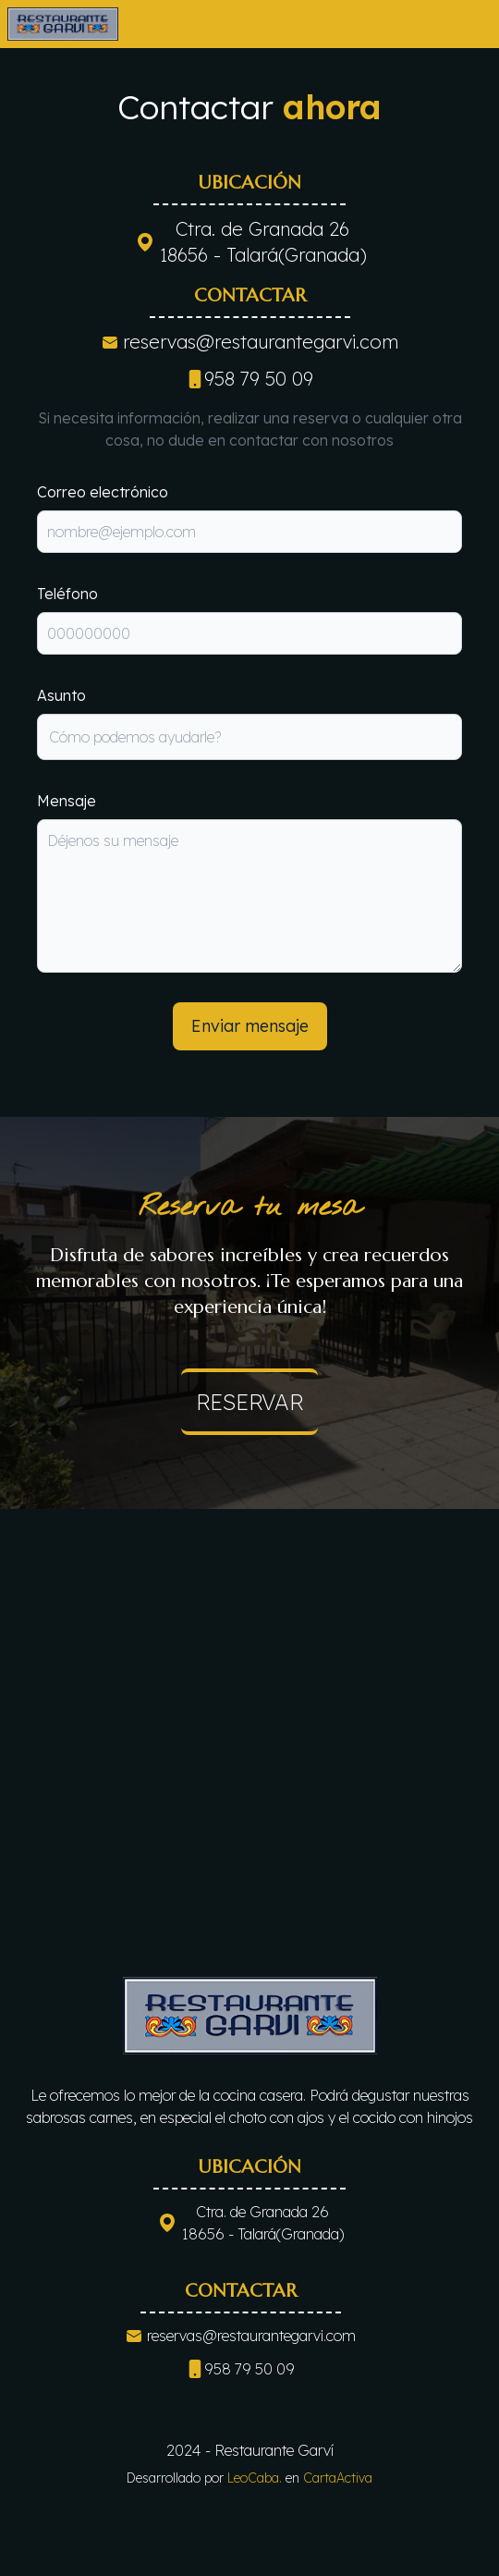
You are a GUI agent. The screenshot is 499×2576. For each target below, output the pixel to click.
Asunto (61, 695)
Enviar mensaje (250, 1026)
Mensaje (66, 800)
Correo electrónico (102, 492)
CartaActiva (337, 2478)
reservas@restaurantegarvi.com (260, 341)
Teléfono (67, 593)
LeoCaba (254, 2478)
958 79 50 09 (249, 378)
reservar (249, 1402)
